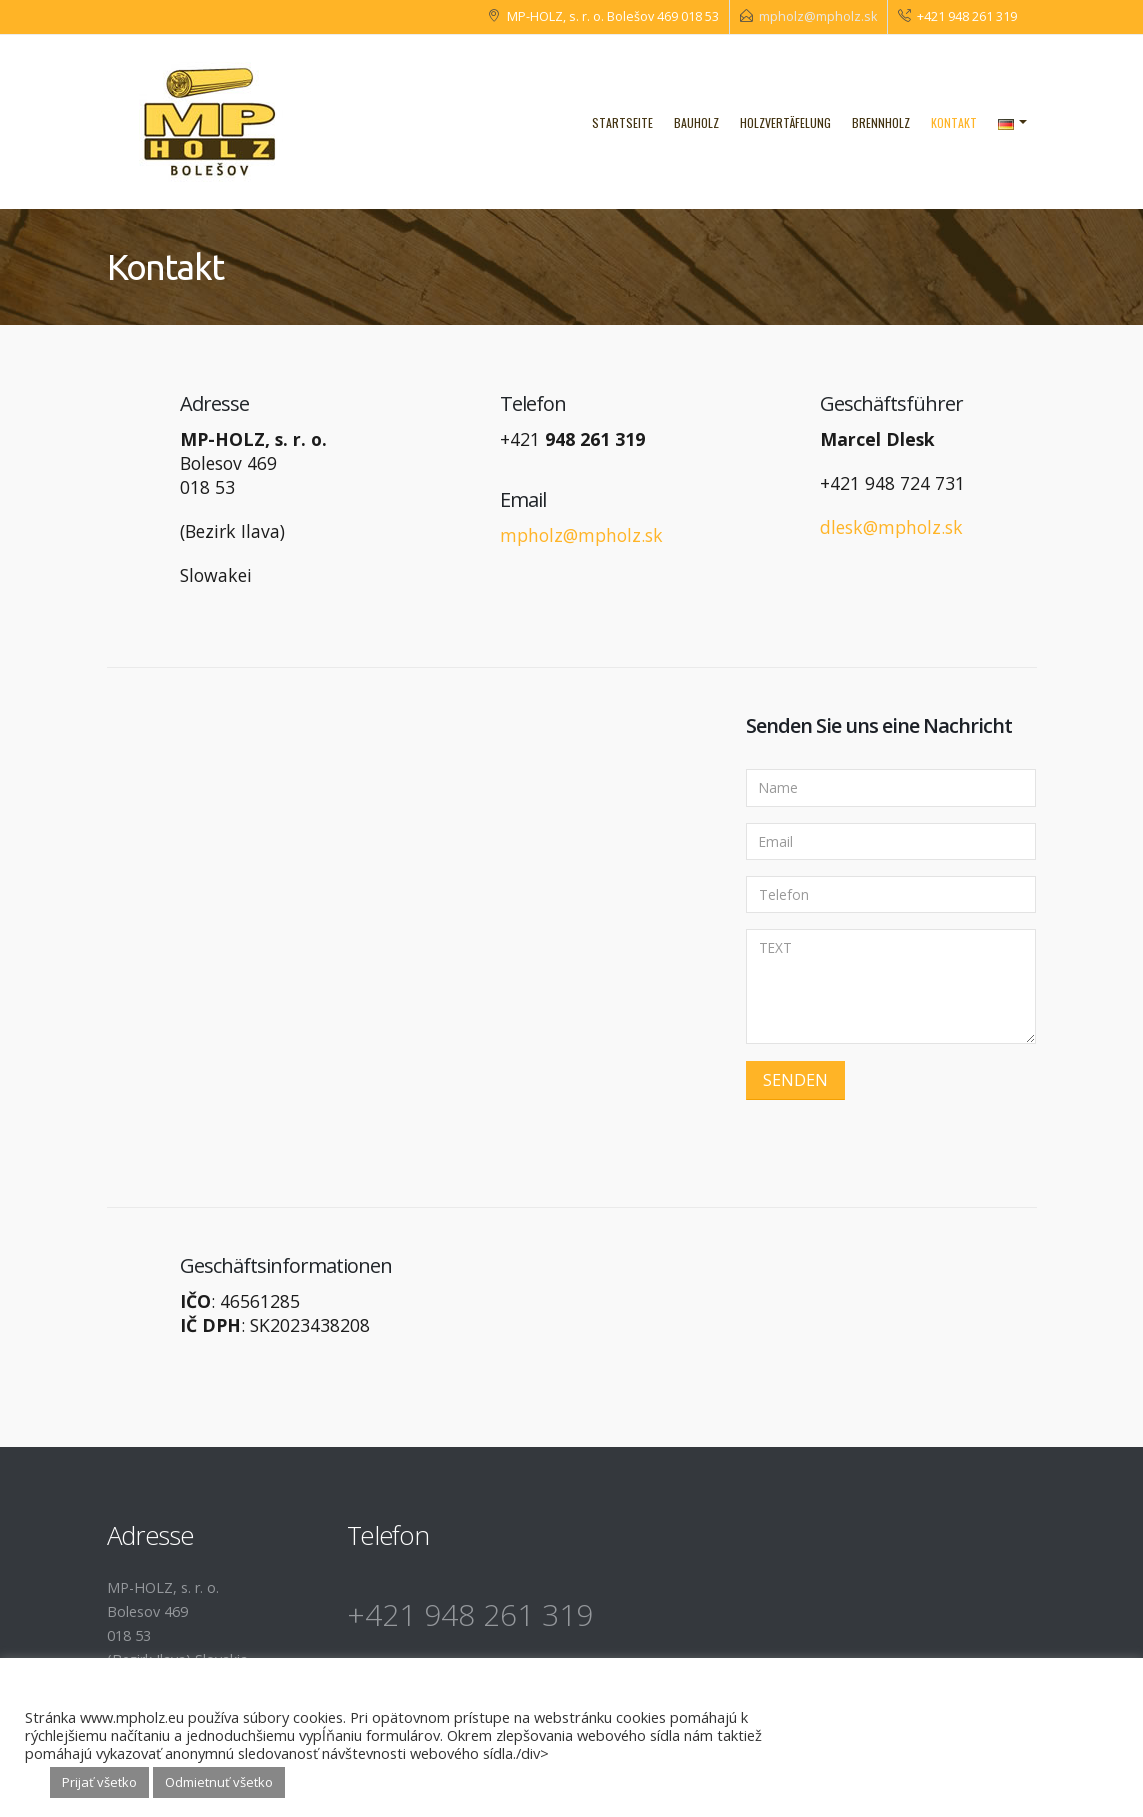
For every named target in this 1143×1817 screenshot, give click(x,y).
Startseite (622, 122)
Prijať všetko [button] (99, 1782)
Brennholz (881, 122)
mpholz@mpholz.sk (818, 16)
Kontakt (954, 122)
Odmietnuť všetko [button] (219, 1782)
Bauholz (696, 122)
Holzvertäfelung (785, 122)
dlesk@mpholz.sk (891, 527)
